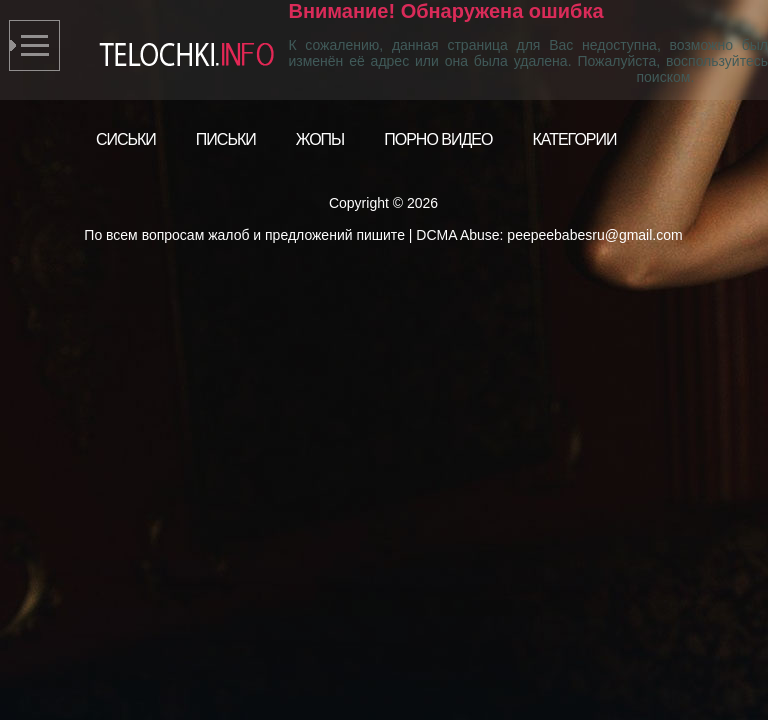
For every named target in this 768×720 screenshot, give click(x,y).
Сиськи (126, 139)
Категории (574, 139)
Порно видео (438, 139)
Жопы (320, 139)
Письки (226, 139)
